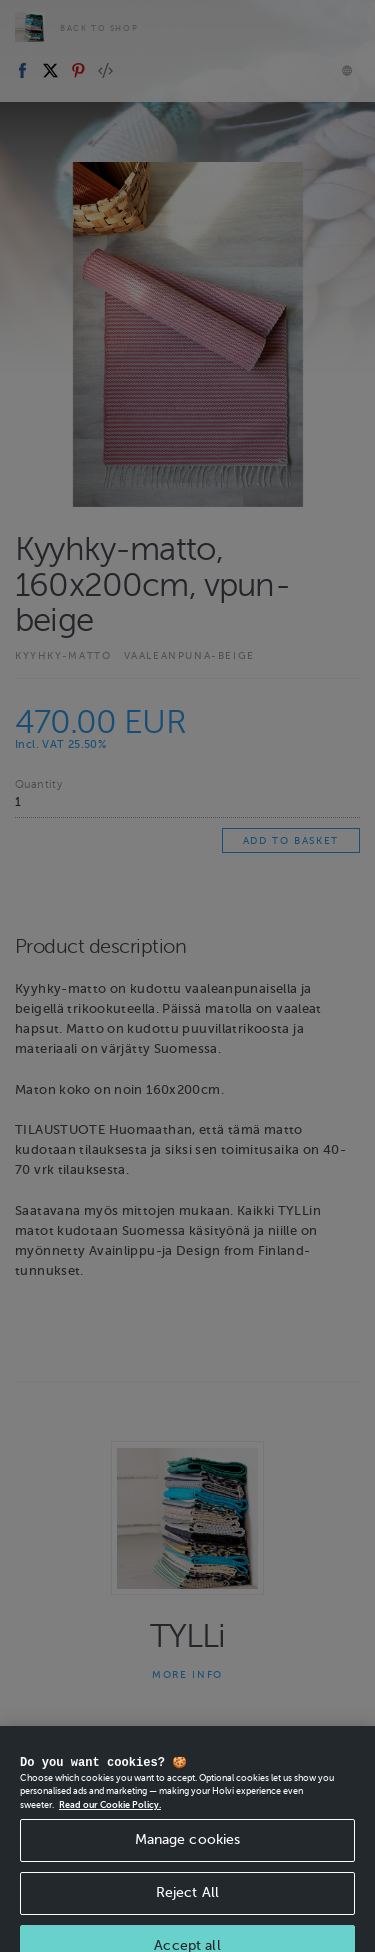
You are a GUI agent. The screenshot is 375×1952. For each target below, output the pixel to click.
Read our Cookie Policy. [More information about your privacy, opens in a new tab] (110, 1820)
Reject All (187, 1907)
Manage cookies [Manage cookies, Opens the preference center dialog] (188, 1854)
